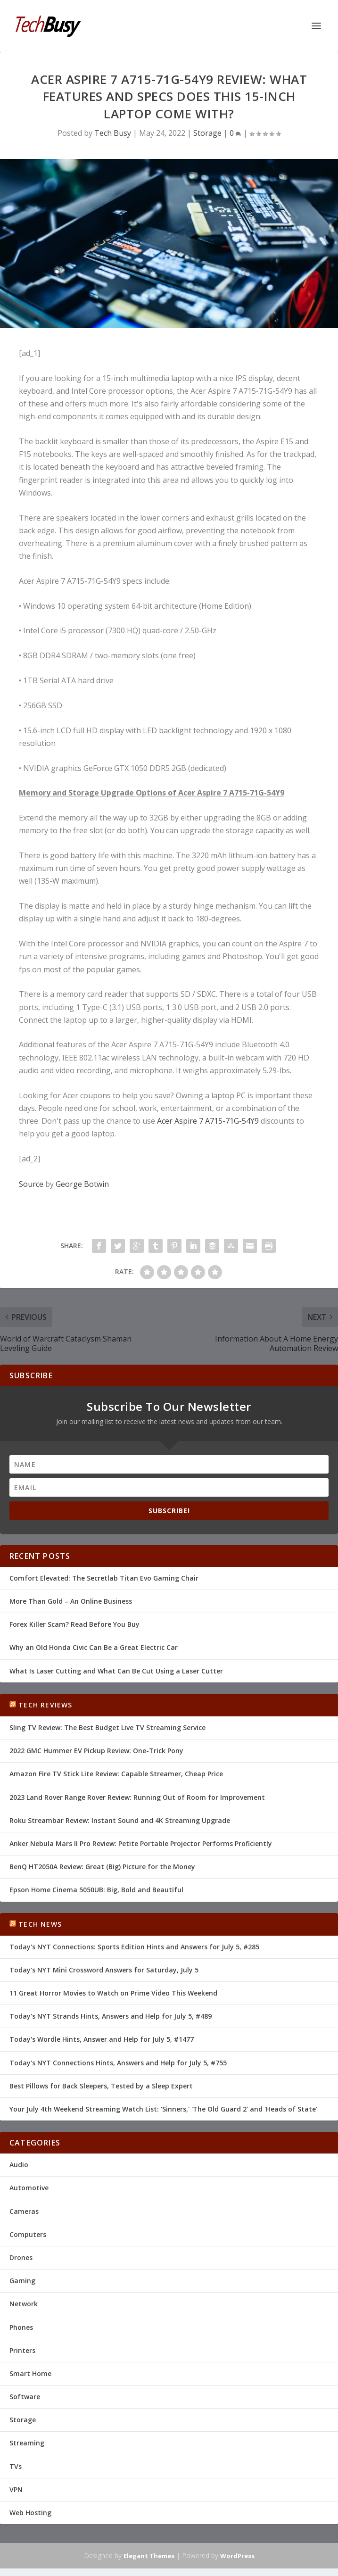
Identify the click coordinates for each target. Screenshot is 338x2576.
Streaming (26, 2442)
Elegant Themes (149, 2555)
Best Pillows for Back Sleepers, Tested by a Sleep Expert (101, 2085)
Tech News (40, 1924)
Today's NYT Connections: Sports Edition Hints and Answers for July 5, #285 (134, 1946)
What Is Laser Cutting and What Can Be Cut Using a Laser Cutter (116, 1670)
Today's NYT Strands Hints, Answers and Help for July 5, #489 (110, 2016)
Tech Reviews (45, 1704)
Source (31, 1184)
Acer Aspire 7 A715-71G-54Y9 (208, 1121)
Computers (27, 2234)
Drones (21, 2257)
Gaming (22, 2280)
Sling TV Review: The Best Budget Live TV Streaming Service (107, 1727)
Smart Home (30, 2373)
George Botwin (82, 1184)
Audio (18, 2164)
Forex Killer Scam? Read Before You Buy (74, 1624)
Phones (21, 2327)
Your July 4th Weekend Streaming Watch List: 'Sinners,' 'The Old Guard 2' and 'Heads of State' (163, 2108)
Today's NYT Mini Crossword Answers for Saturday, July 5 (103, 1969)
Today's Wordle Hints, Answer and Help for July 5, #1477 (101, 2039)
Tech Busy (112, 133)
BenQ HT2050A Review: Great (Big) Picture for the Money (102, 1866)
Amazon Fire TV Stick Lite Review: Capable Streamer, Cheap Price (116, 1773)
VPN (16, 2489)
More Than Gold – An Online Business (70, 1601)
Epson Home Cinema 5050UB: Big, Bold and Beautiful (96, 1889)
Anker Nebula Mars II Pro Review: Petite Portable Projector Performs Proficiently (140, 1843)
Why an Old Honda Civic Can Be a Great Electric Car (93, 1647)
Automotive (29, 2187)
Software (24, 2396)
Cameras (24, 2211)
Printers (22, 2350)
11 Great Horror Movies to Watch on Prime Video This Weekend (113, 1992)
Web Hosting (30, 2512)
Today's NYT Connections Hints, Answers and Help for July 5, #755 (118, 2062)
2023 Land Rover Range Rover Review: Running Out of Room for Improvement (137, 1797)
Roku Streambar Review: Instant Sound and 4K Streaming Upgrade (119, 1820)
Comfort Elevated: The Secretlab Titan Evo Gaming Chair (103, 1578)
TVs (15, 2466)
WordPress (237, 2555)
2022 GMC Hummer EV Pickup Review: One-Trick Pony (96, 1750)
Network (23, 2303)
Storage (207, 133)
